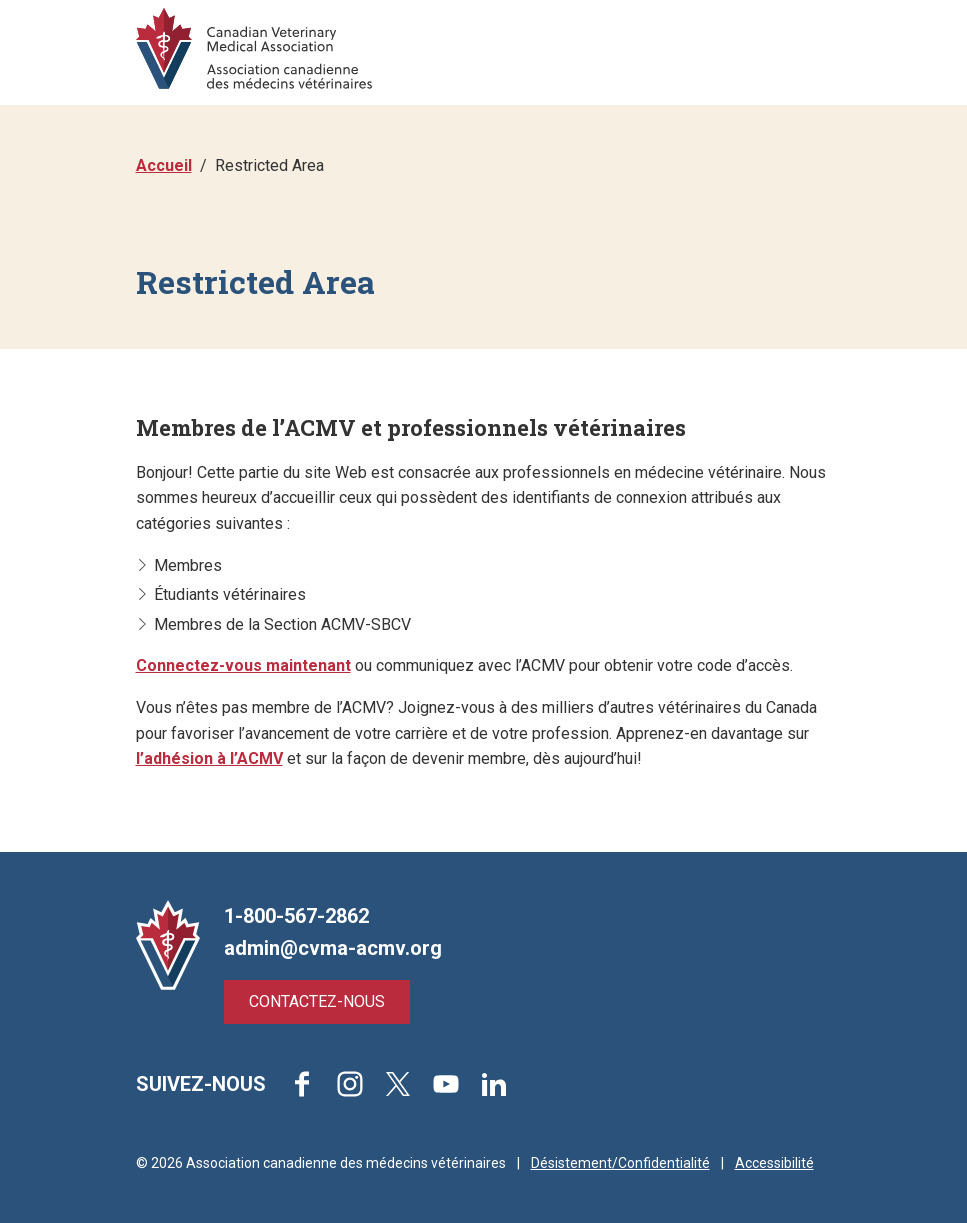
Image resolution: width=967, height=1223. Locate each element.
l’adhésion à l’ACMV (209, 758)
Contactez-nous (317, 1001)
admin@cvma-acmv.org (333, 948)
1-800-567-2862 (296, 916)
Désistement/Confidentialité (620, 1163)
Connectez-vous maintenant (243, 665)
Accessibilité (774, 1163)
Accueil (164, 165)
